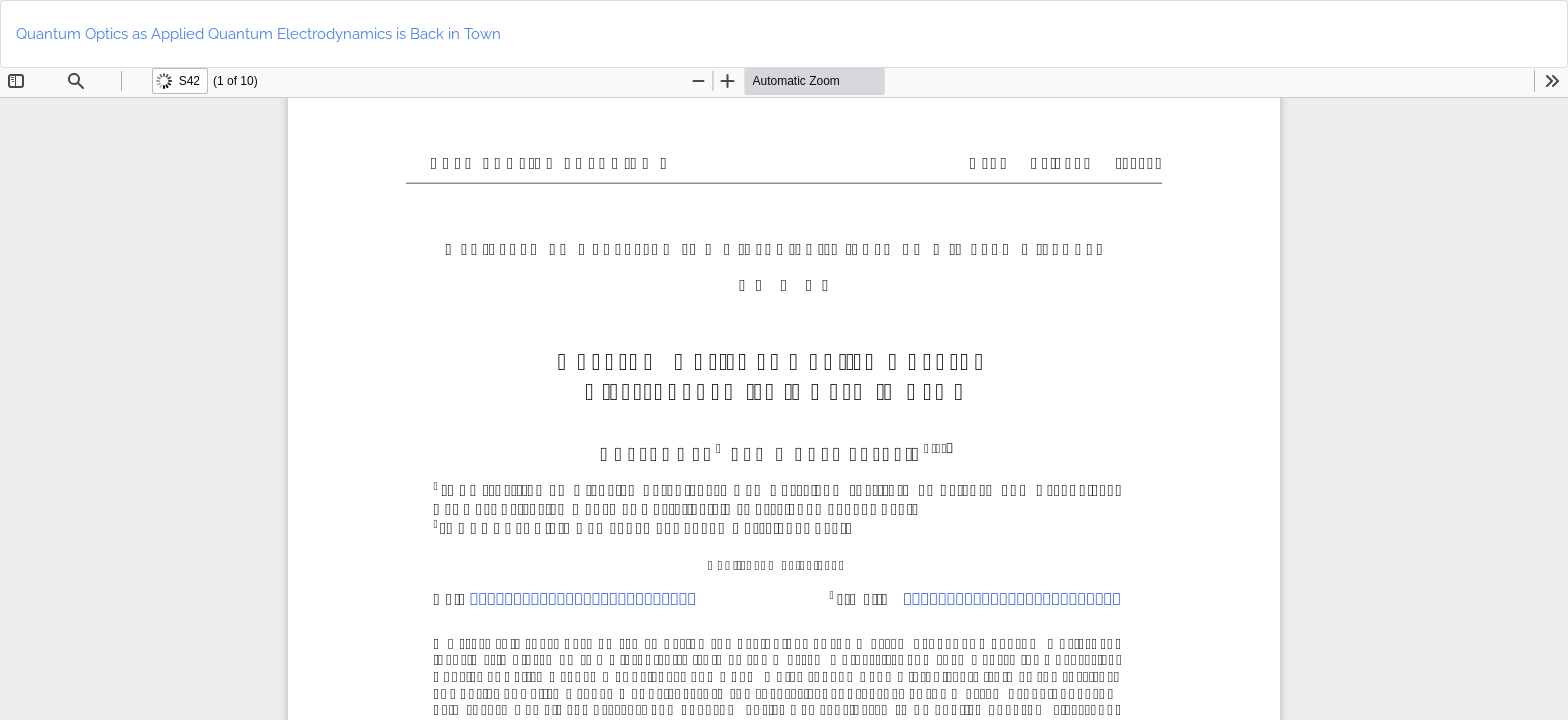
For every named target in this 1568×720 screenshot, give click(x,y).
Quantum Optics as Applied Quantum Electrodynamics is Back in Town (258, 34)
